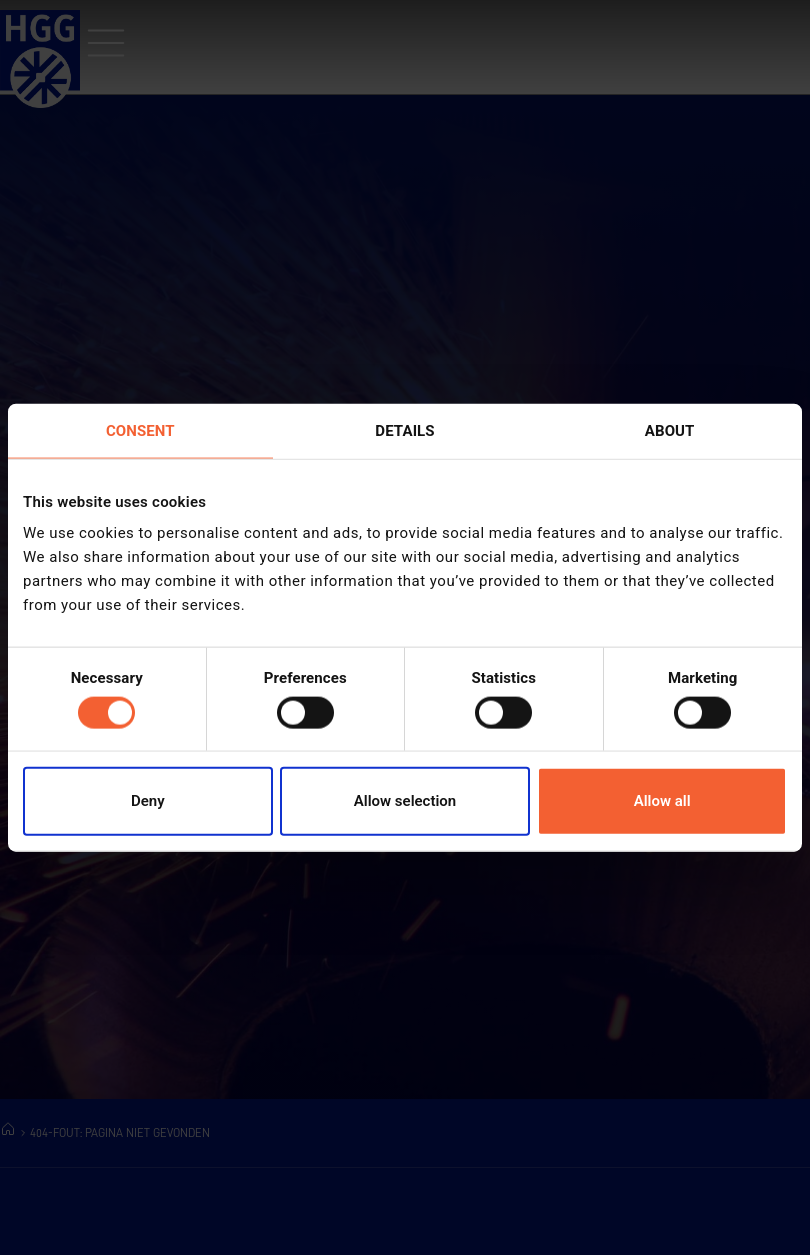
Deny (148, 801)
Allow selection (405, 801)
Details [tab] (404, 430)
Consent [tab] (140, 430)
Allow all (662, 801)
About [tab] (670, 430)
